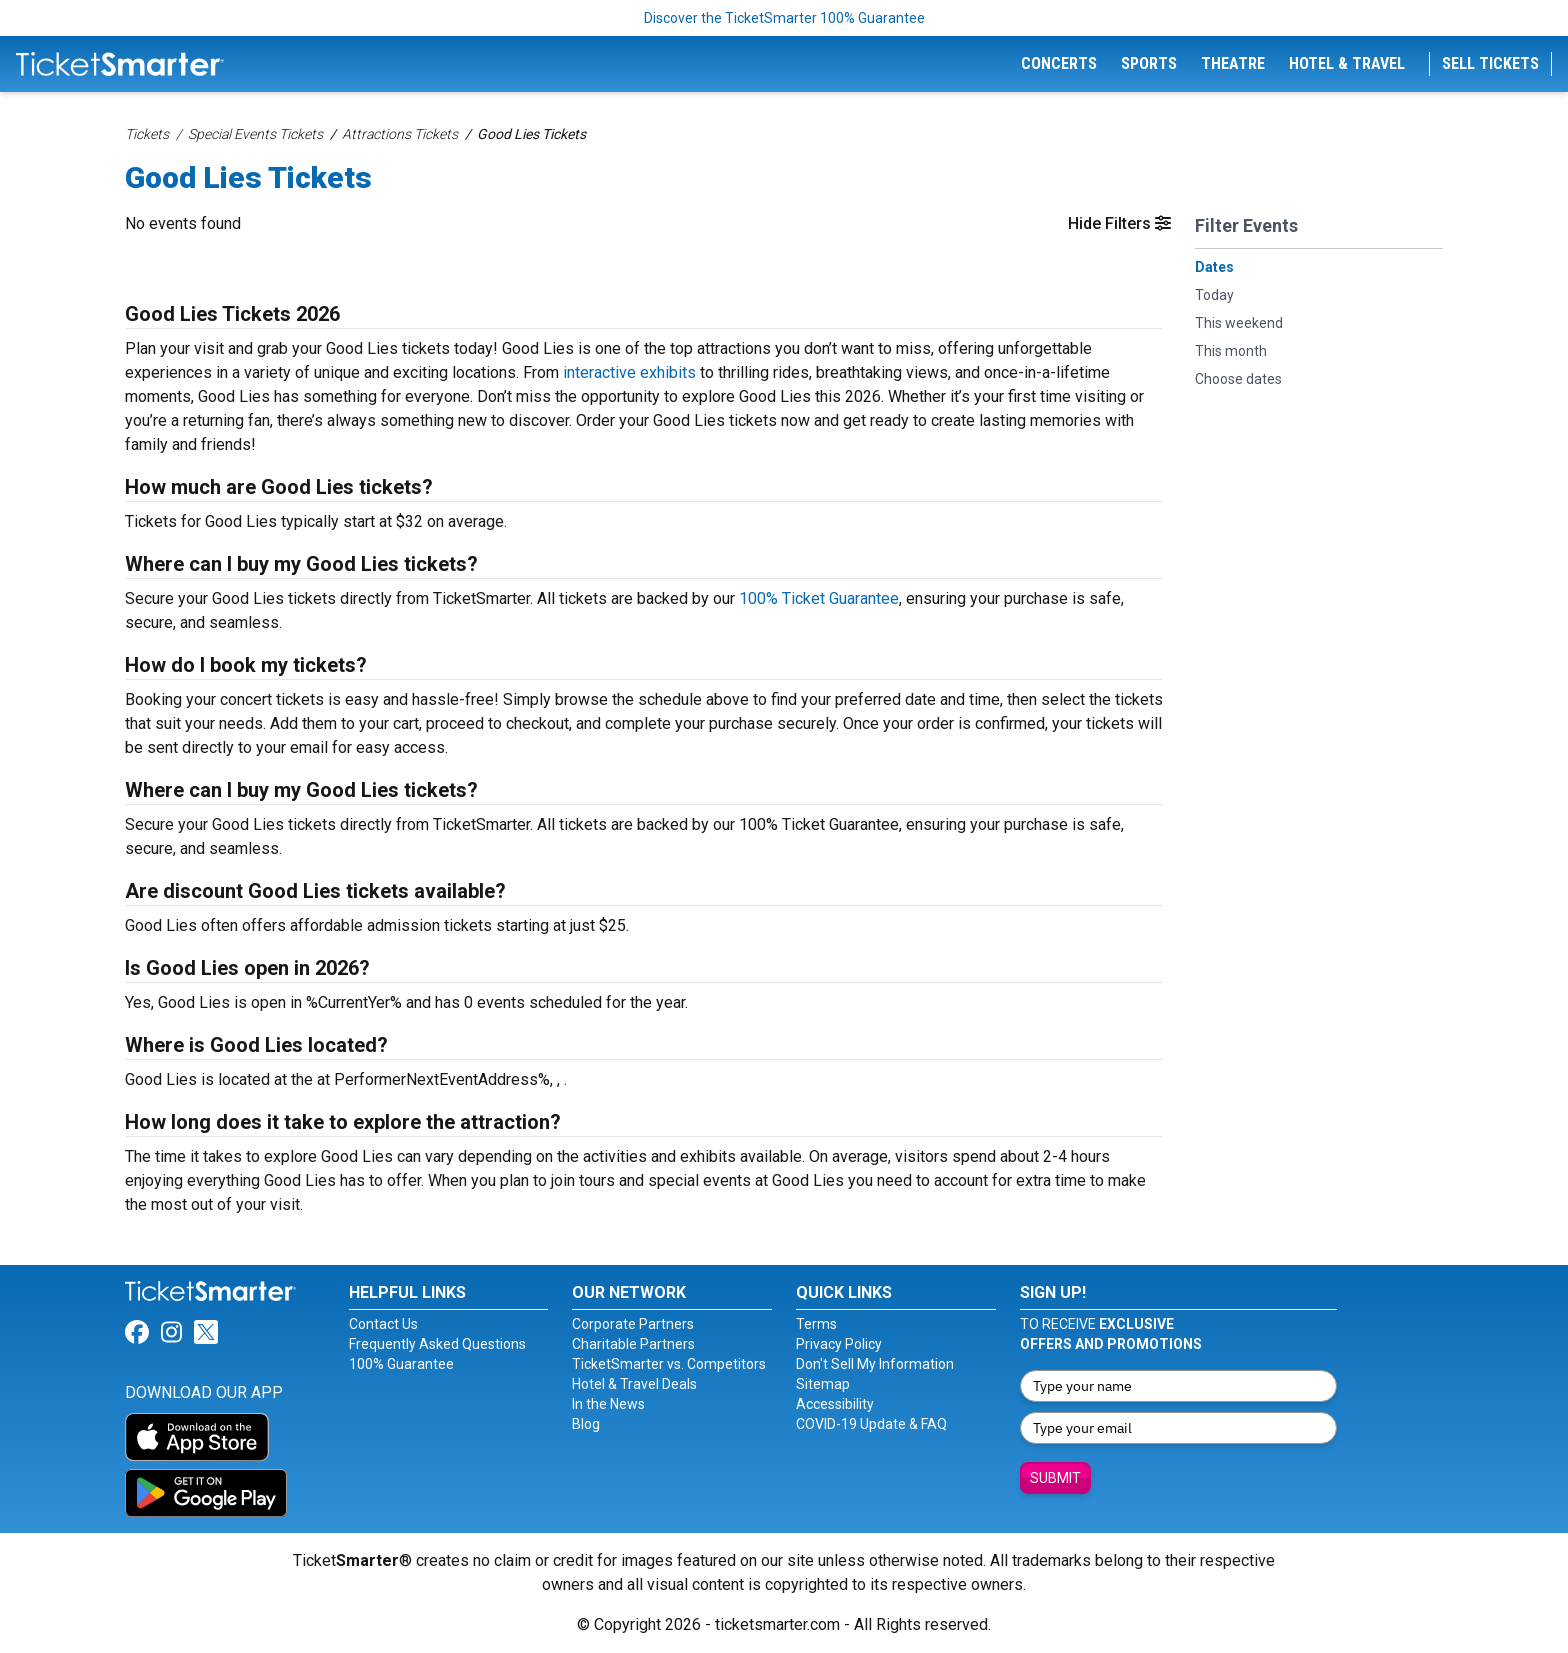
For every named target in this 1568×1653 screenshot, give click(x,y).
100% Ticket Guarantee (819, 598)
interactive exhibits (629, 372)
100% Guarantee (401, 1364)
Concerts (1059, 63)
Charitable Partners (633, 1344)
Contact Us (383, 1324)
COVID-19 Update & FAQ (871, 1424)
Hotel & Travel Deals (634, 1384)
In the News (608, 1404)
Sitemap (823, 1384)
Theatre (1233, 63)
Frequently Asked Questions (437, 1344)
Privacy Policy (839, 1344)
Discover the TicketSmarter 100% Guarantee (784, 18)
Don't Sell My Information (875, 1364)
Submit (1055, 1478)
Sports (1149, 63)
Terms (816, 1324)
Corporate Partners (633, 1324)
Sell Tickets (1490, 63)
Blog (586, 1424)
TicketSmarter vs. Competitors (669, 1364)
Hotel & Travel (1347, 63)
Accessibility (835, 1404)
